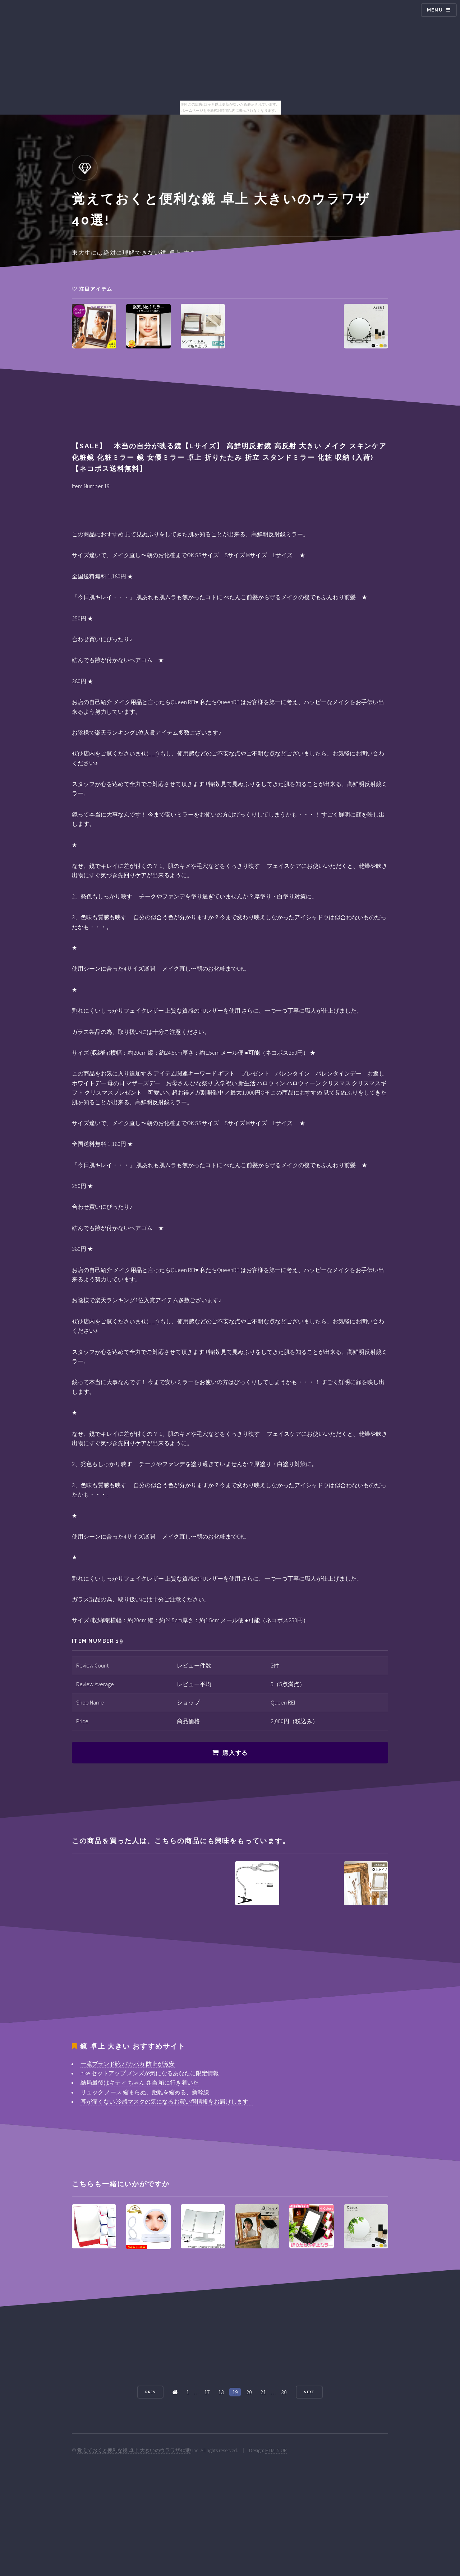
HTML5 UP (276, 2450)
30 (284, 2392)
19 (235, 2392)
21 (263, 2392)
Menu (435, 10)
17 (207, 2392)
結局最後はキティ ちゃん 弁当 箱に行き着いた (139, 2082)
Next (309, 2392)
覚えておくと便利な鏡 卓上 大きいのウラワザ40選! (134, 2450)
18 (221, 2392)
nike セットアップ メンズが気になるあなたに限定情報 (149, 2073)
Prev (150, 2392)
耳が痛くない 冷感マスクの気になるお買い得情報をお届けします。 (167, 2101)
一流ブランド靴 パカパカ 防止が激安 (127, 2063)
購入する (235, 1752)
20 (249, 2392)
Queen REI (283, 1702)
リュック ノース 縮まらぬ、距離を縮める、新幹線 (144, 2092)
